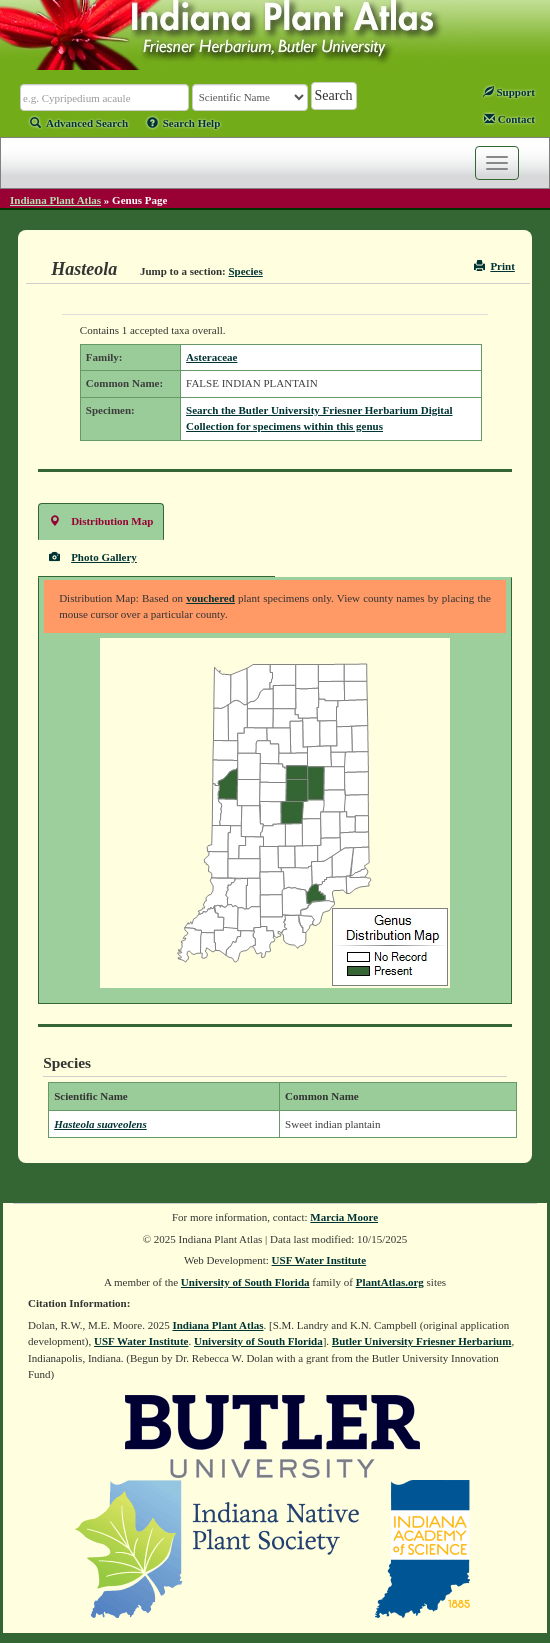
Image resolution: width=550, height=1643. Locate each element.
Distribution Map (101, 520)
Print (494, 266)
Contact (509, 119)
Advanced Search (79, 123)
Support (509, 92)
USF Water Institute (319, 1260)
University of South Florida (245, 1282)
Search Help (184, 123)
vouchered (210, 598)
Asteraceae (211, 357)
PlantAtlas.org (390, 1282)
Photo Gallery (93, 556)
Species (246, 271)
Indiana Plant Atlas (55, 200)
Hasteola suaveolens (100, 1124)
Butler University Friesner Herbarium (422, 1341)
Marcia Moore (344, 1217)
